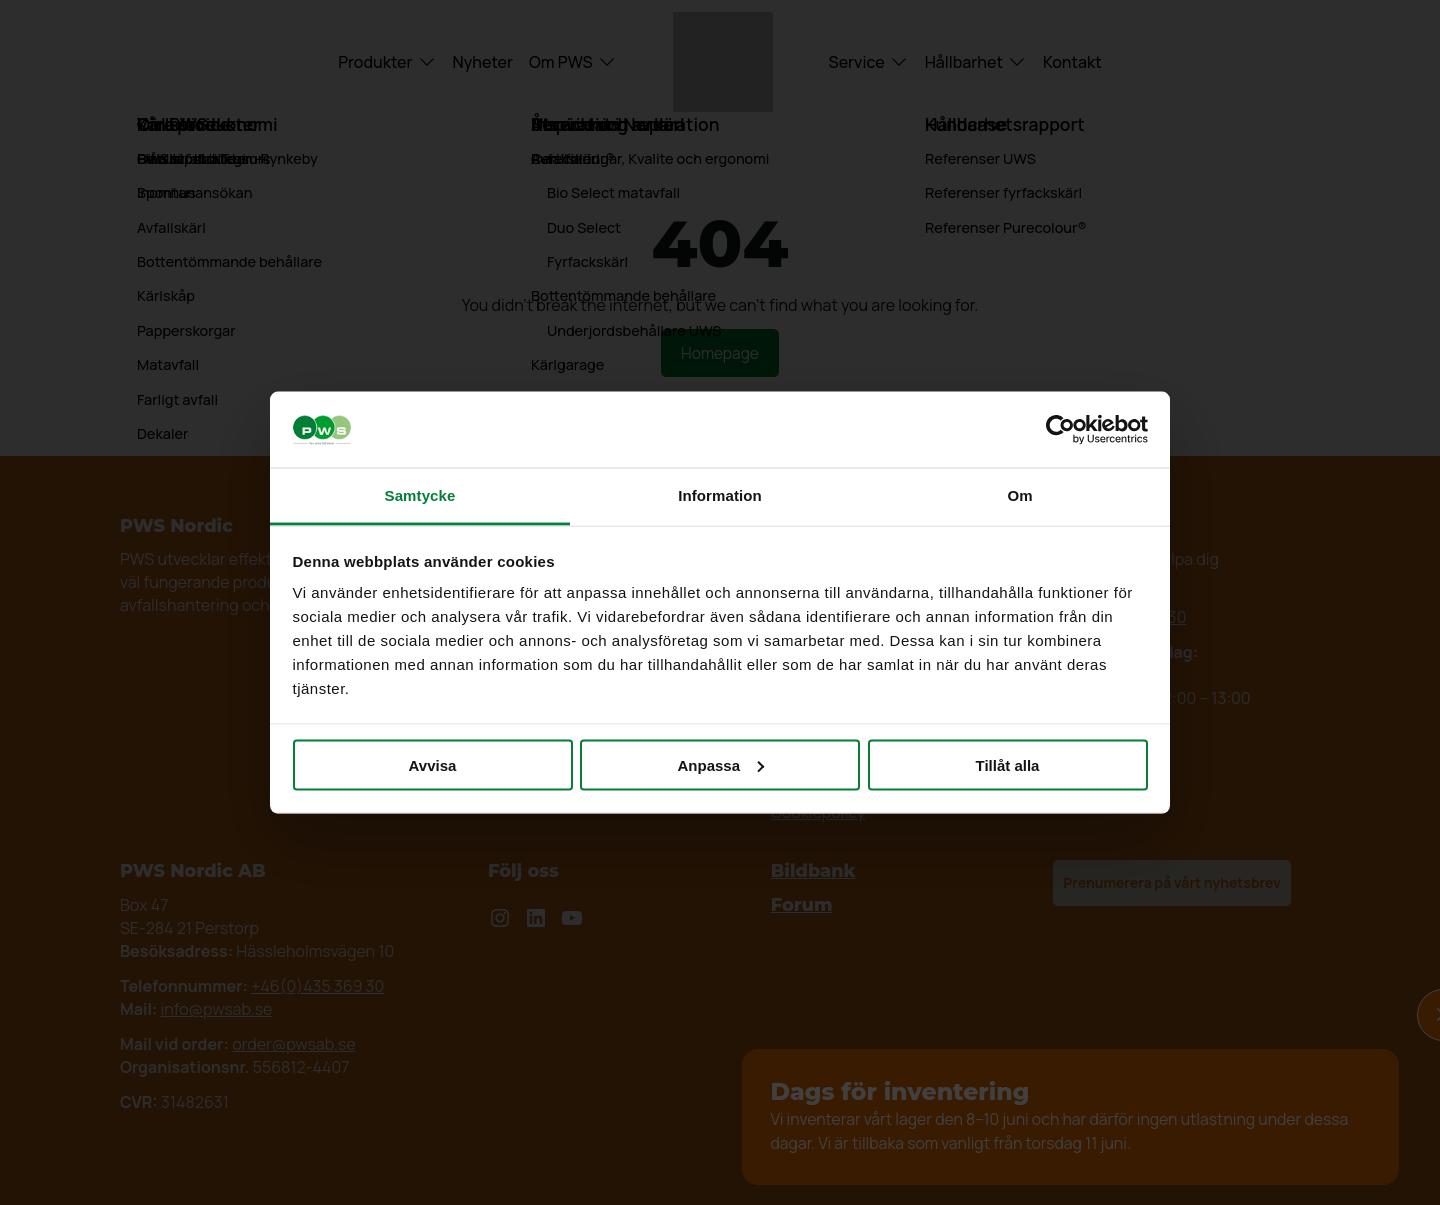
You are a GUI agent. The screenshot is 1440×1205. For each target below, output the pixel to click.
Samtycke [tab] (420, 495)
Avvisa (433, 764)
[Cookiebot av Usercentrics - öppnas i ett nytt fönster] (1060, 430)
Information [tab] (720, 495)
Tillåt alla (1008, 764)
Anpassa (720, 764)
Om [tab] (1019, 495)
